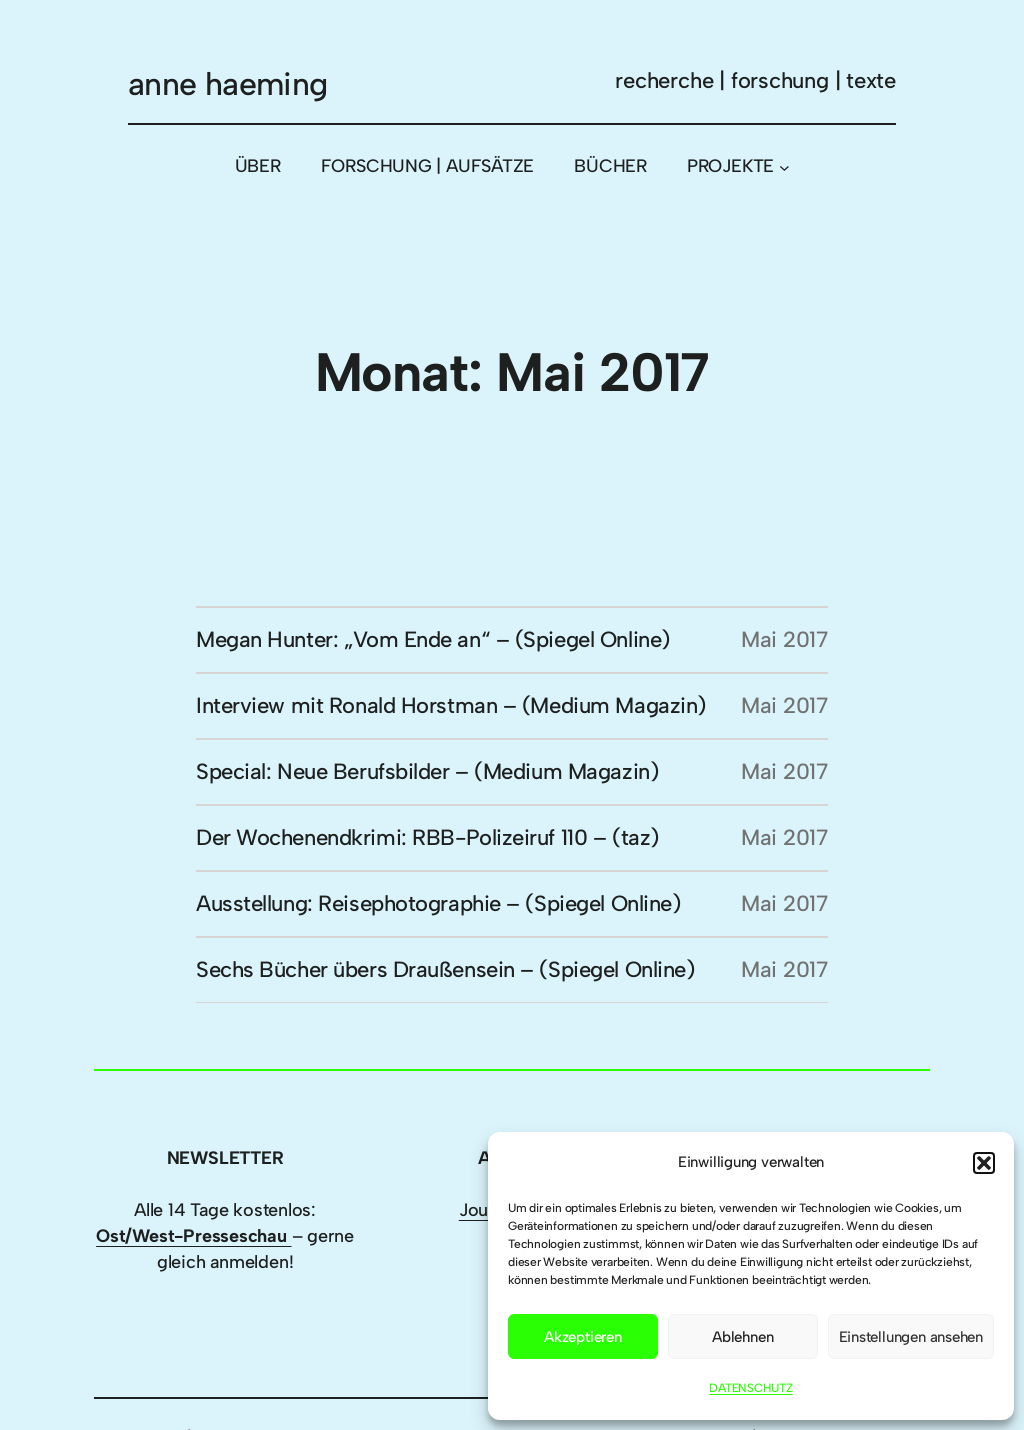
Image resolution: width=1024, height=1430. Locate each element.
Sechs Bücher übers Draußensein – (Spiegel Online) (445, 969)
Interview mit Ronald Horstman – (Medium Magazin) (451, 705)
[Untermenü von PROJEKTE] (784, 166)
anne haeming (227, 84)
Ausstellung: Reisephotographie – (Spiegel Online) (438, 903)
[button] (984, 1163)
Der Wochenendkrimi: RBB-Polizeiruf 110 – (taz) (427, 837)
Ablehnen (742, 1337)
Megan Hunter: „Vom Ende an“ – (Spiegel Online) (433, 639)
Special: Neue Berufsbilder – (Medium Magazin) (427, 771)
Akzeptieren (583, 1337)
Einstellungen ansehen (911, 1337)
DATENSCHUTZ (751, 1388)
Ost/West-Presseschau (193, 1236)
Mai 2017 (784, 639)
